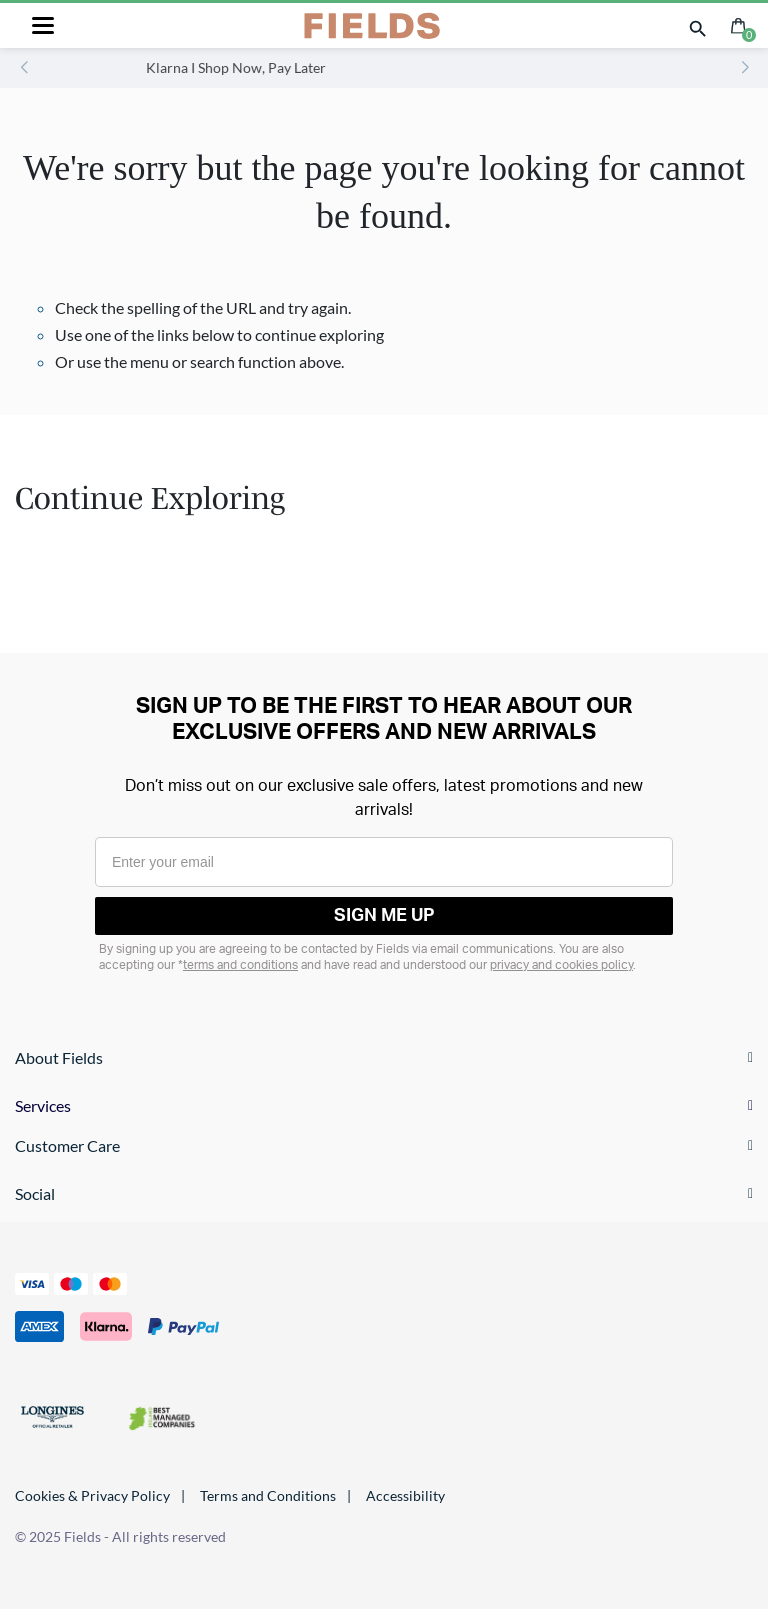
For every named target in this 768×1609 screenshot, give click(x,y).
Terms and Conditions (268, 1495)
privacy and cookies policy (561, 965)
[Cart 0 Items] (738, 23)
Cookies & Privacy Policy (92, 1495)
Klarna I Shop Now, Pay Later (327, 67)
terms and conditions (240, 965)
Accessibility (405, 1495)
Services (43, 1105)
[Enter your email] (384, 862)
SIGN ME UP (384, 916)
